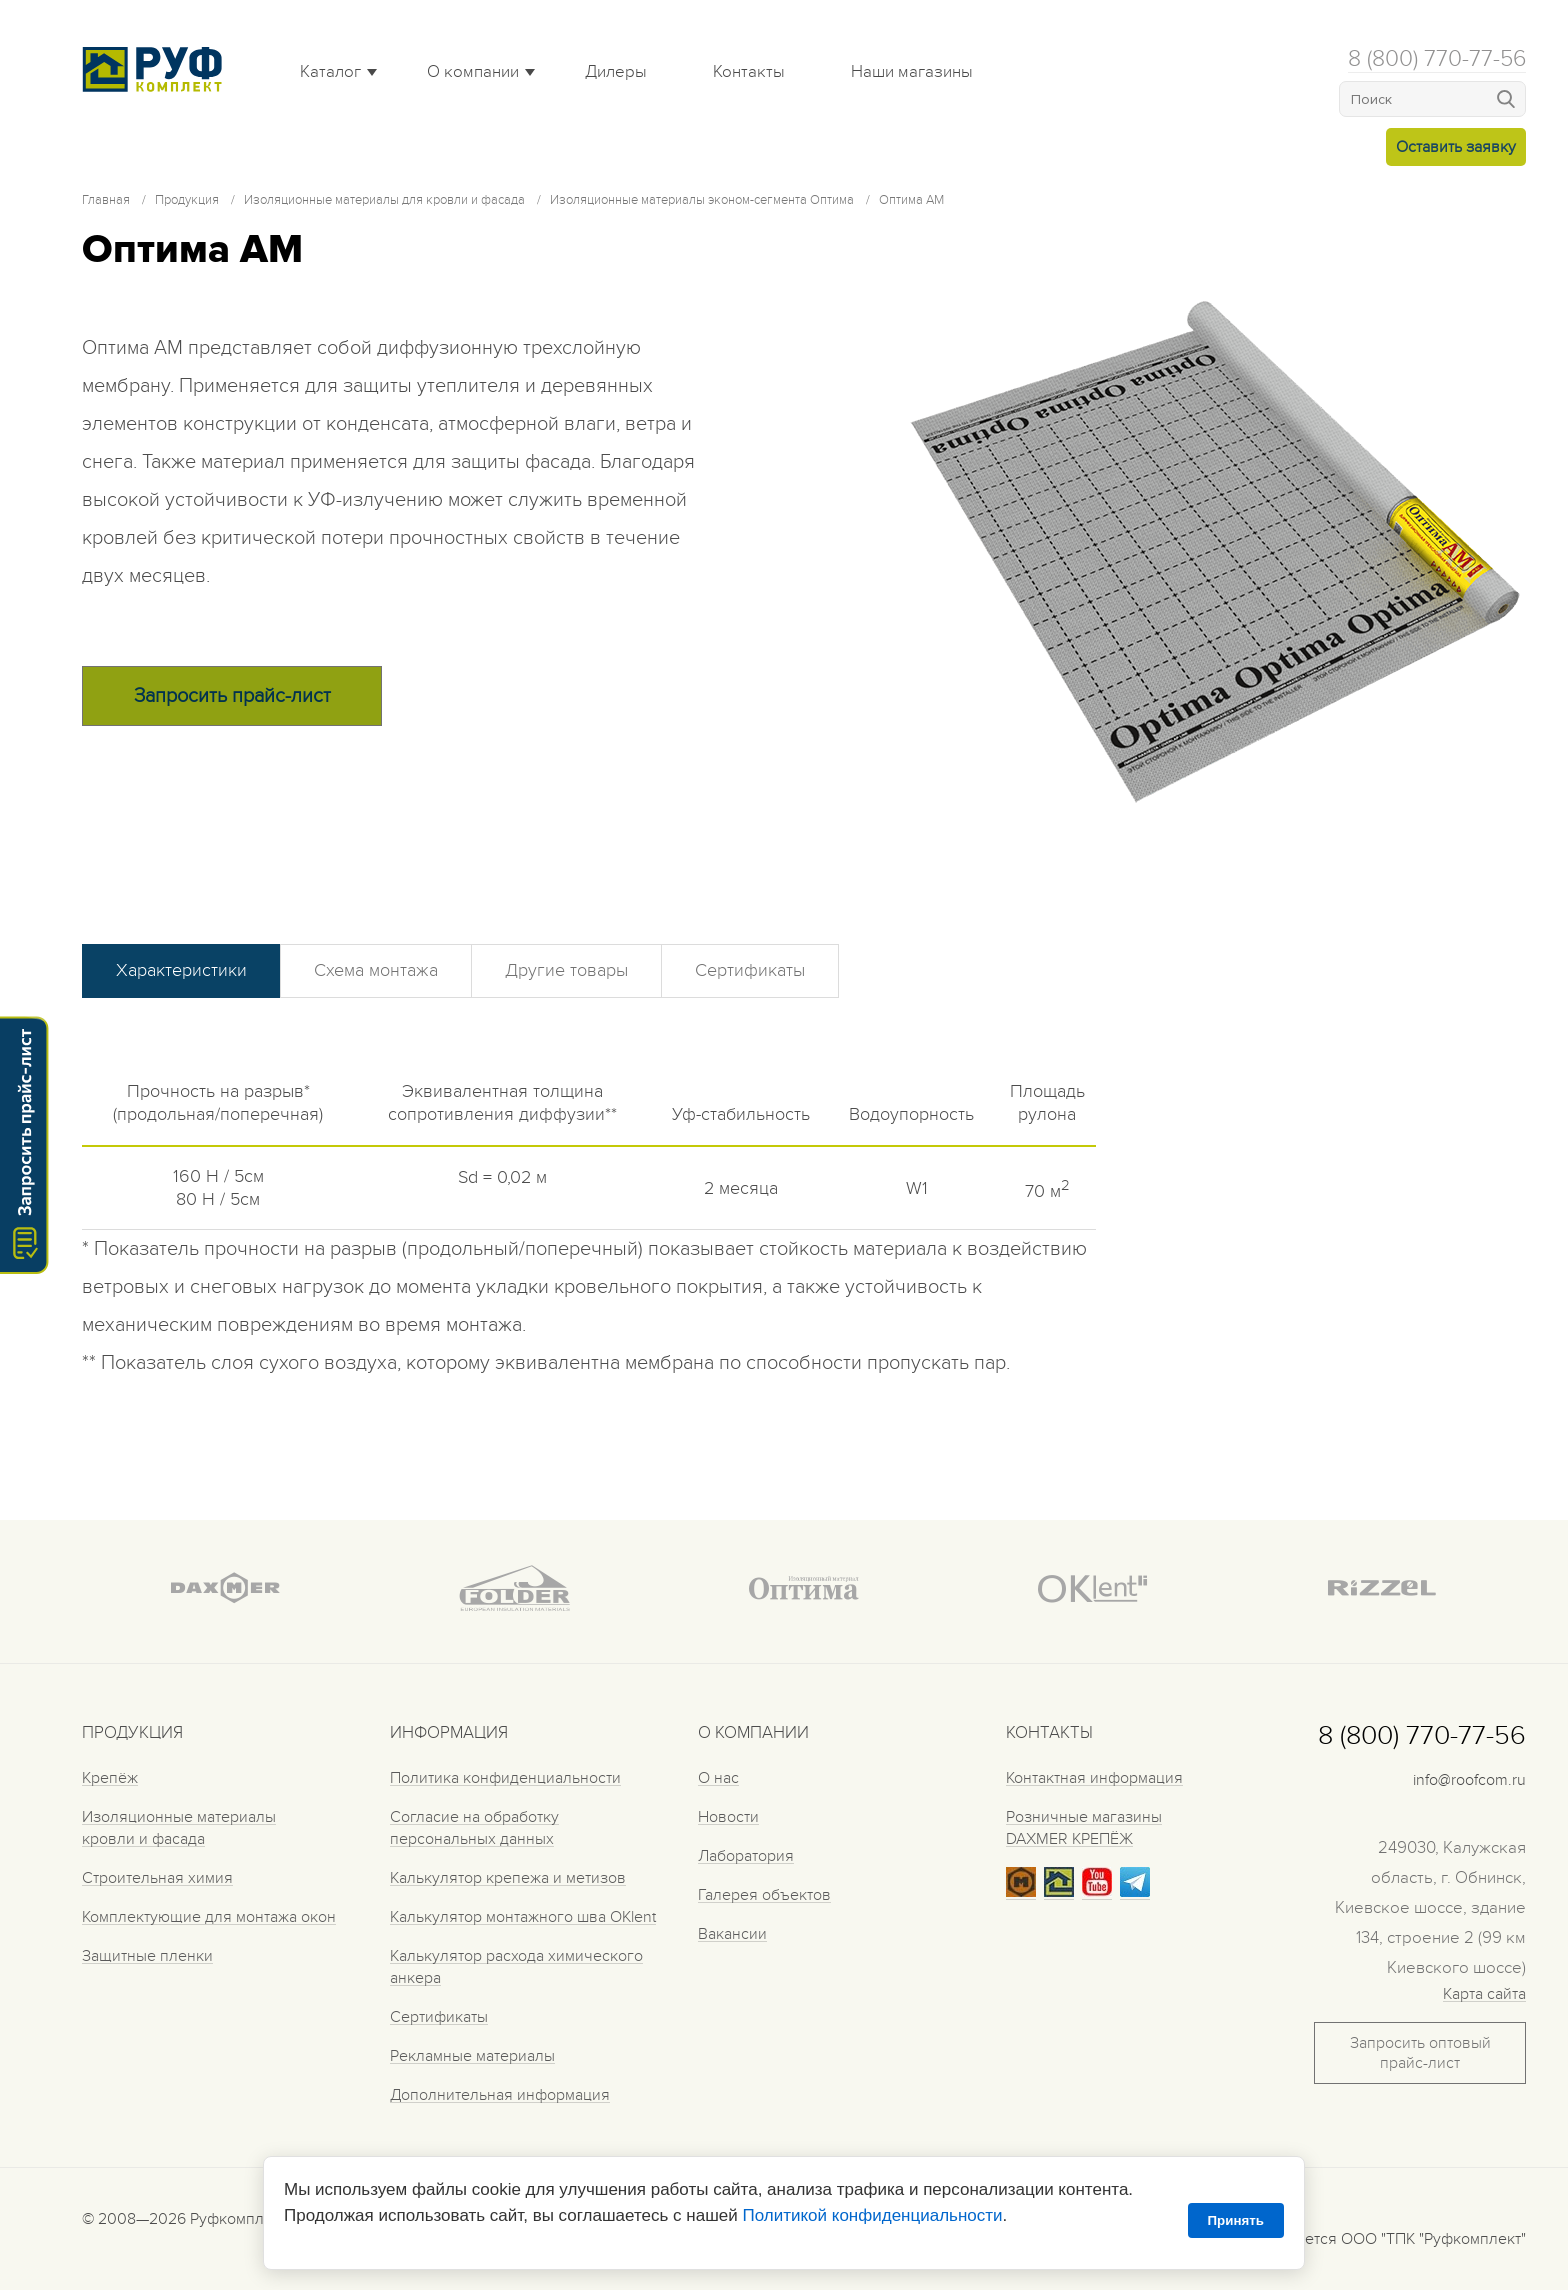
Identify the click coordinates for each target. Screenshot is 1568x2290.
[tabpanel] (1215, 547)
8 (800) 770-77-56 (1437, 59)
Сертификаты (750, 970)
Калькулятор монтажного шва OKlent (523, 1917)
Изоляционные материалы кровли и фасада (179, 1828)
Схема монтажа (376, 970)
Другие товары (566, 970)
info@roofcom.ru (1469, 1780)
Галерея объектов (764, 1895)
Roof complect (157, 69)
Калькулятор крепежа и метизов (508, 1878)
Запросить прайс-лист (232, 696)
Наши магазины (912, 72)
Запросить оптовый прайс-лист (1420, 2053)
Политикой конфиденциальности (872, 2215)
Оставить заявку (1456, 147)
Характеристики (181, 970)
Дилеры (616, 72)
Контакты (749, 72)
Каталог (330, 72)
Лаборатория (746, 1856)
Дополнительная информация (500, 2095)
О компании (473, 72)
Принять (1236, 2220)
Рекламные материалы (472, 2056)
